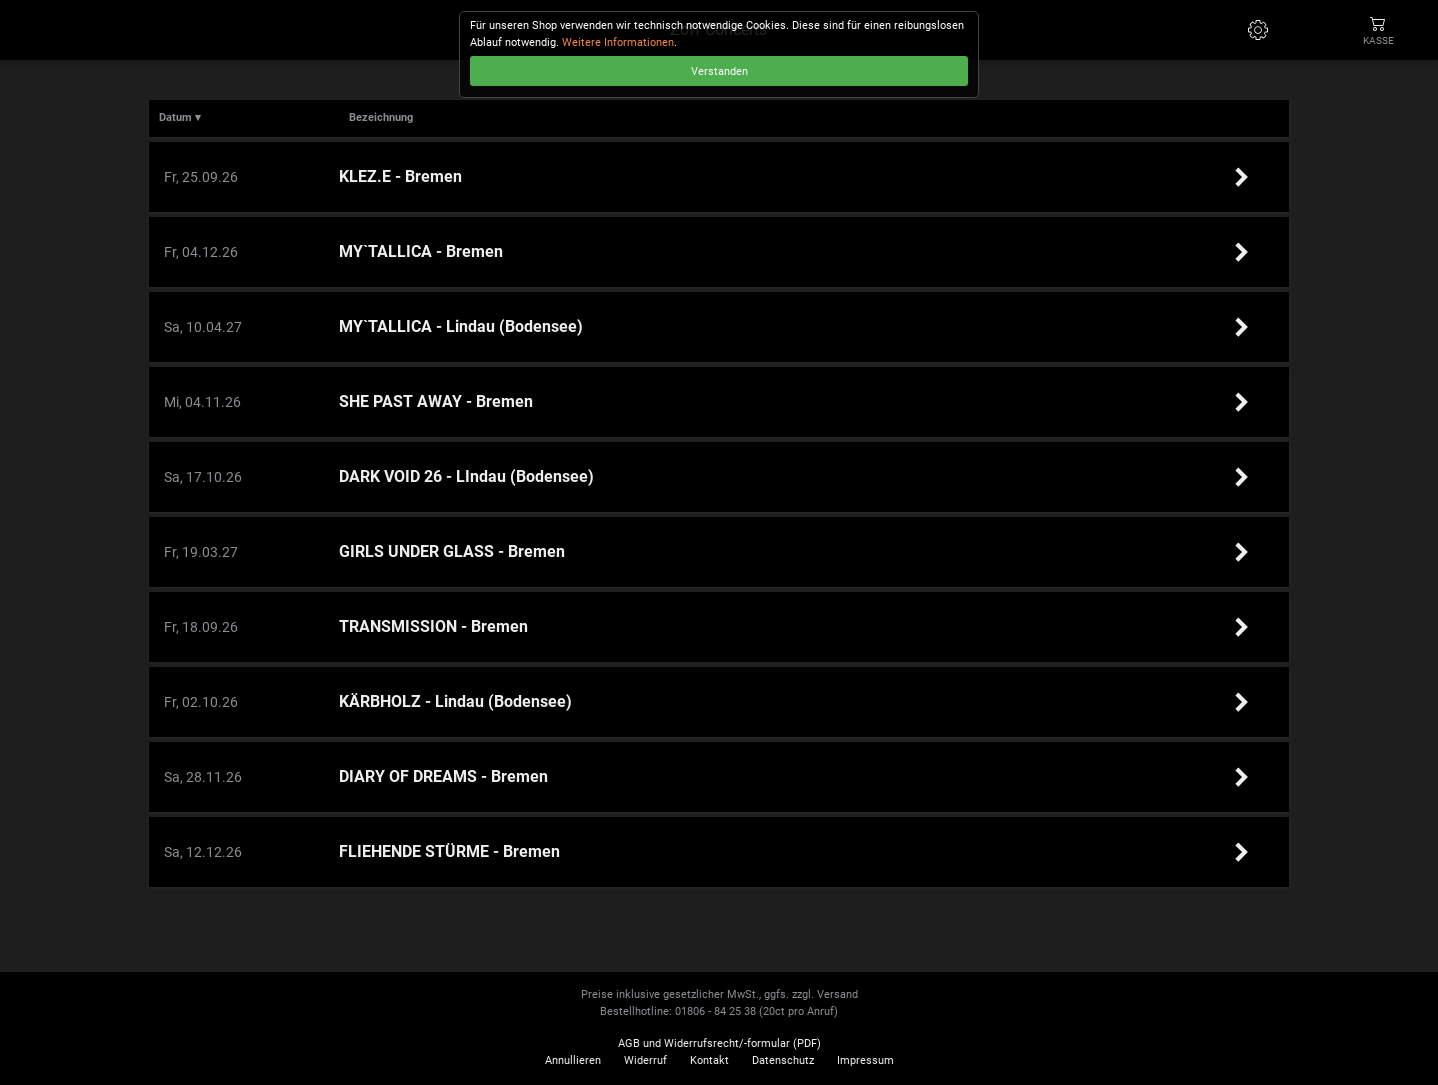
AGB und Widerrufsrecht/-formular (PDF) (719, 1043)
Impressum (865, 1060)
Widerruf (645, 1060)
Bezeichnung (381, 117)
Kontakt (709, 1060)
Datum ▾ (180, 117)
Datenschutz (783, 1060)
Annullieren (573, 1060)
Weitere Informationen (618, 42)
